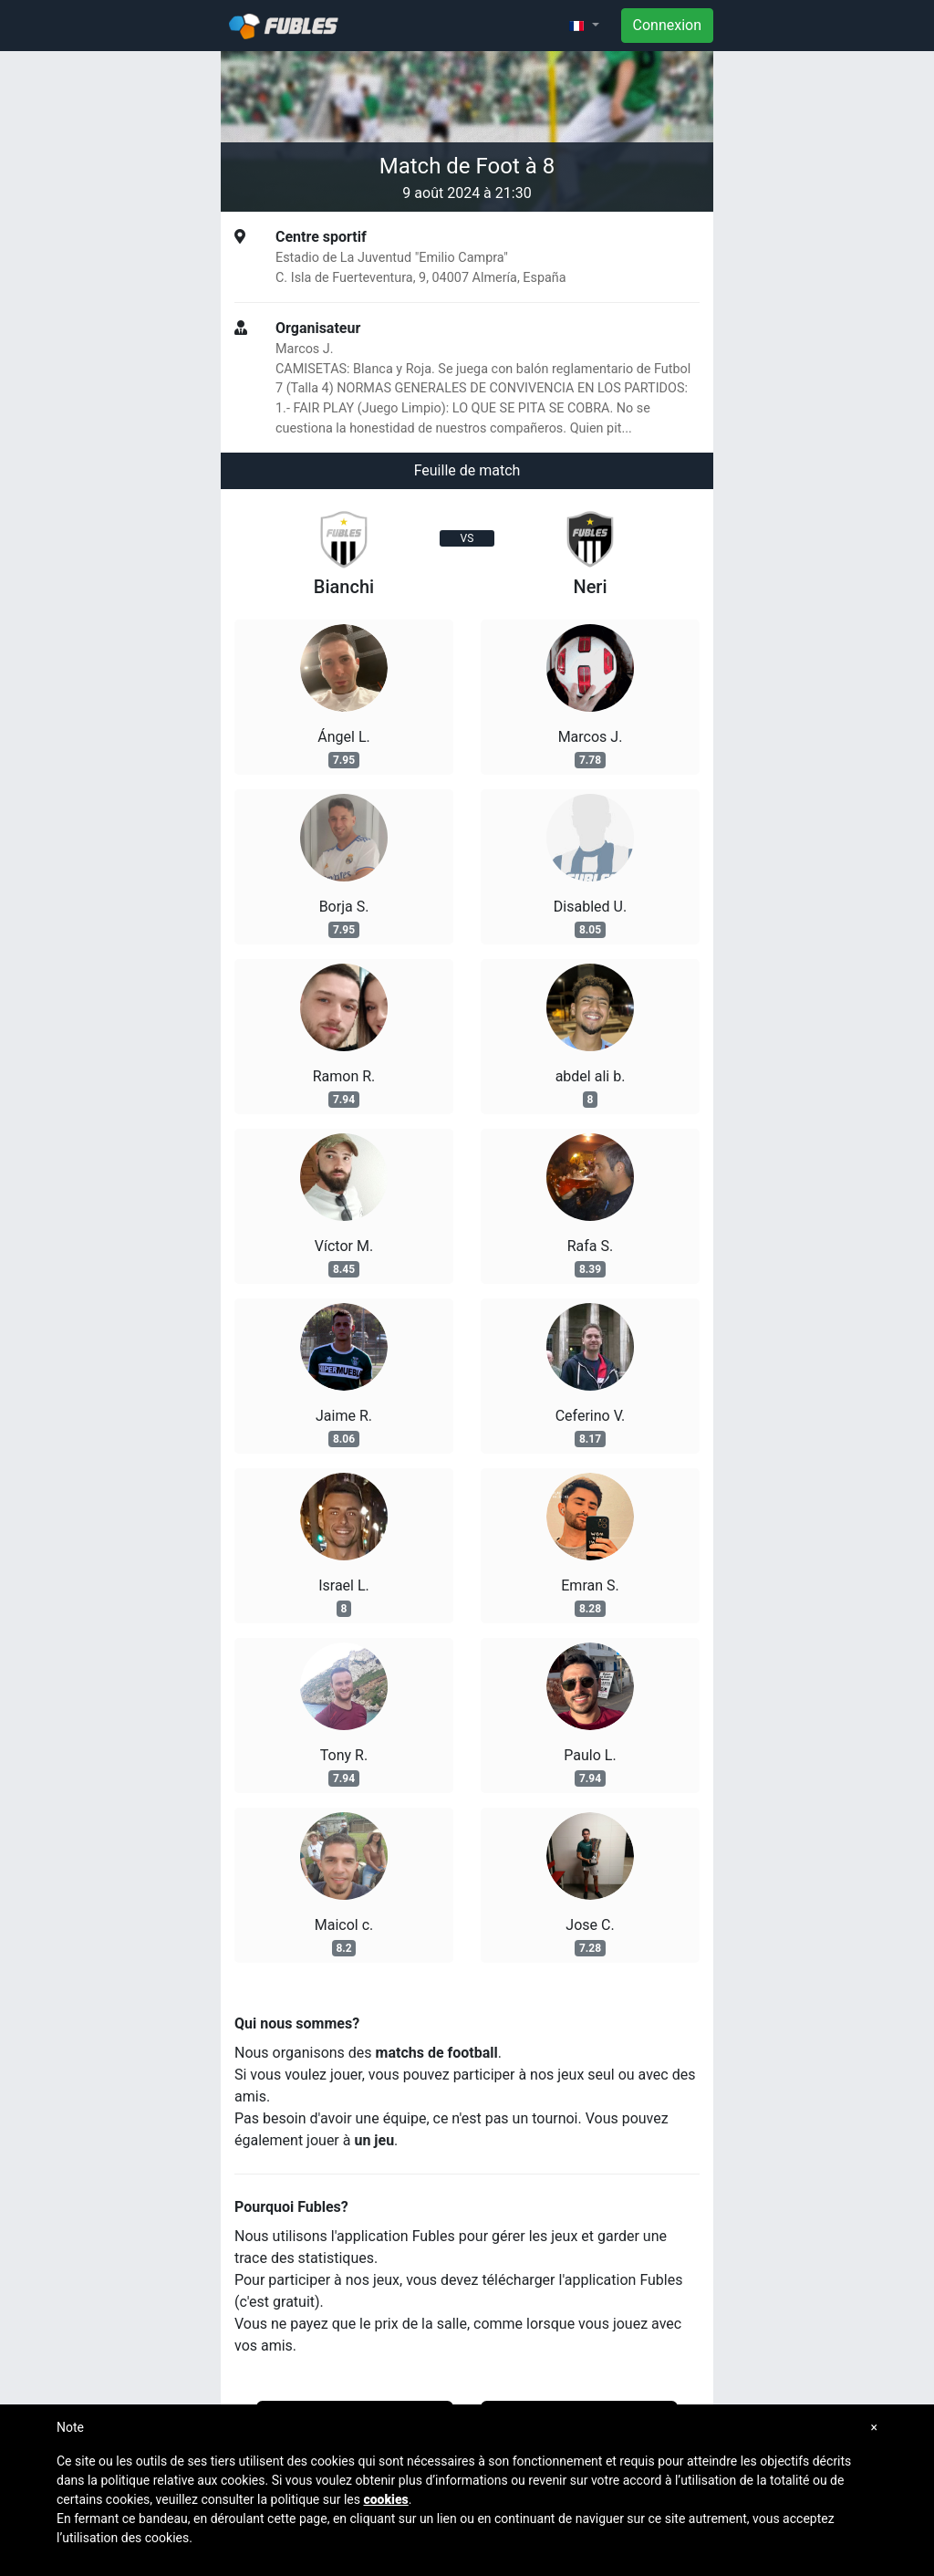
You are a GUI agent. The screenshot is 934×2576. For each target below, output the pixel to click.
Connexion (667, 25)
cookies (385, 2499)
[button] (584, 25)
